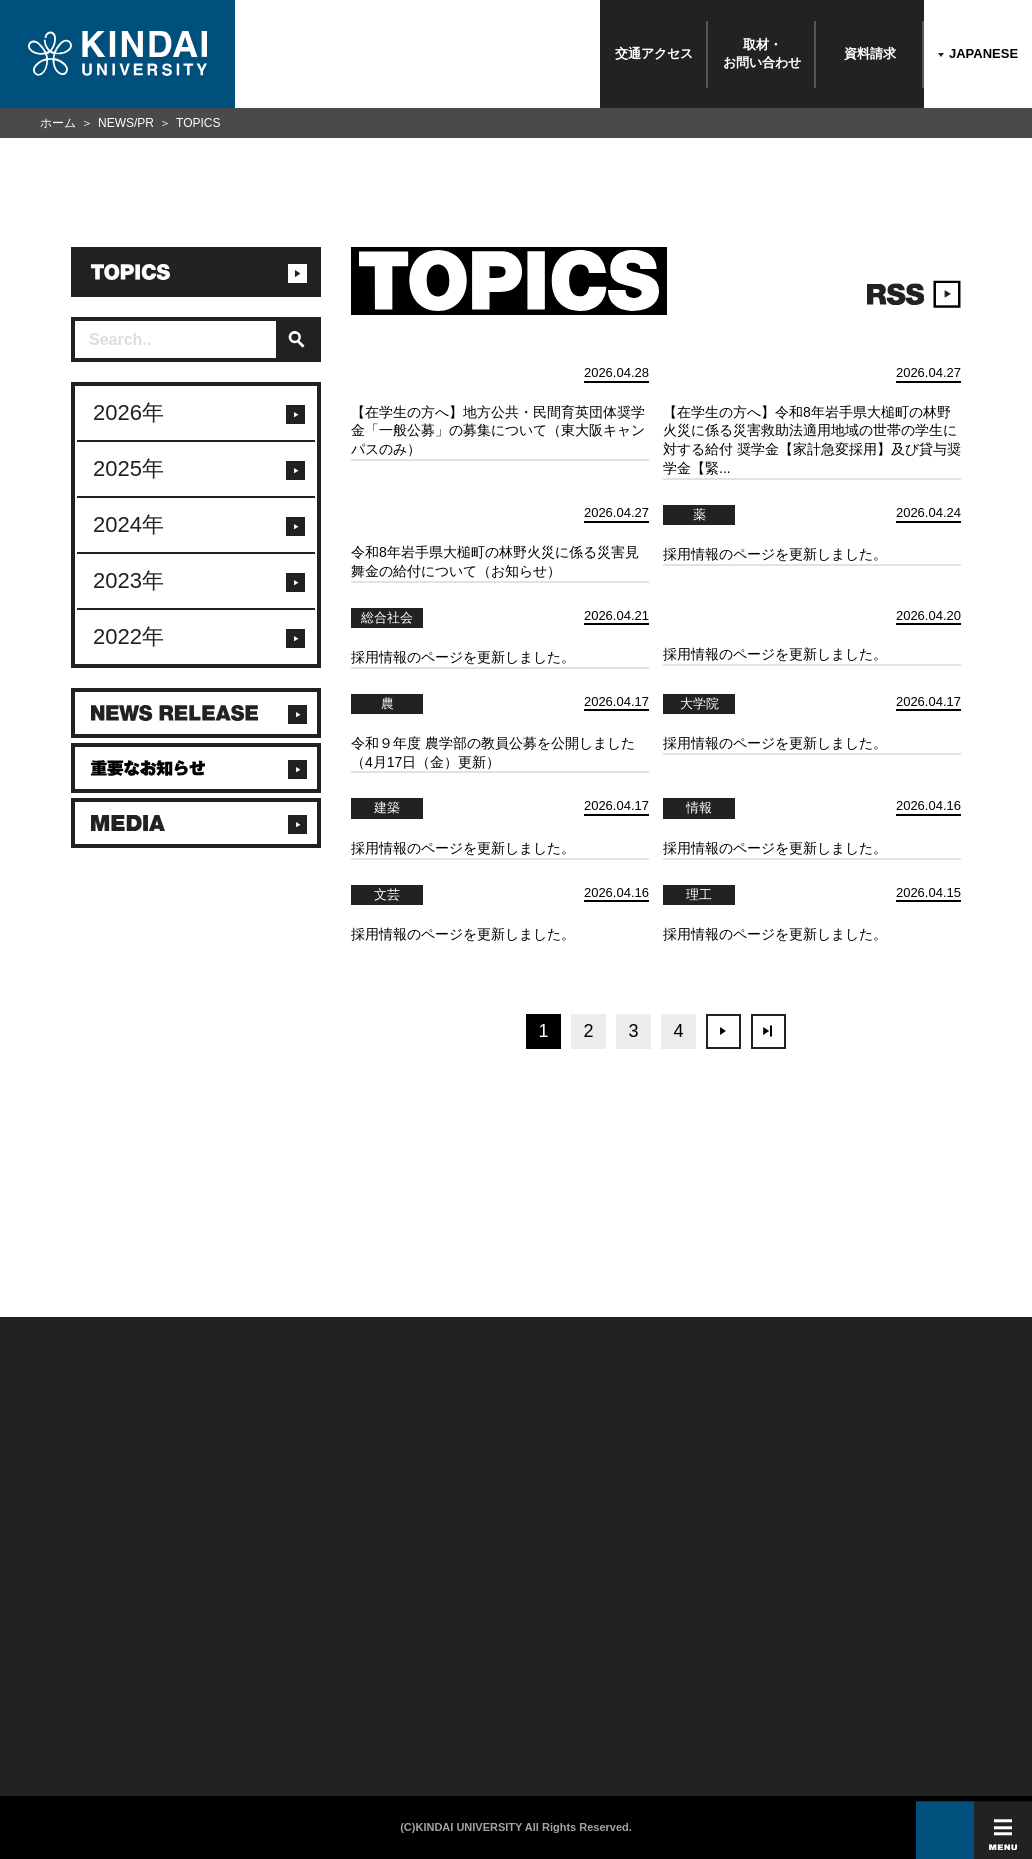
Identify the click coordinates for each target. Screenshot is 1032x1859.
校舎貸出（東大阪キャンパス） (252, 1707)
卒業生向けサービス (230, 1638)
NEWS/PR (126, 123)
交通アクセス (654, 53)
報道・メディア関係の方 (70, 1638)
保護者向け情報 (221, 1615)
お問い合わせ (47, 1615)
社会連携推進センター (234, 1684)
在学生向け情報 (221, 1592)
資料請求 (870, 53)
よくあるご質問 (52, 1684)
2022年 (128, 636)
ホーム (58, 123)
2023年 (128, 580)
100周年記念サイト (59, 1707)
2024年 (128, 524)
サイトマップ (388, 1638)
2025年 (128, 468)
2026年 (128, 412)
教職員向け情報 (221, 1661)
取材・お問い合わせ (762, 53)
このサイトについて (402, 1592)
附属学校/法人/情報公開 (68, 1592)
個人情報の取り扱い (402, 1615)
